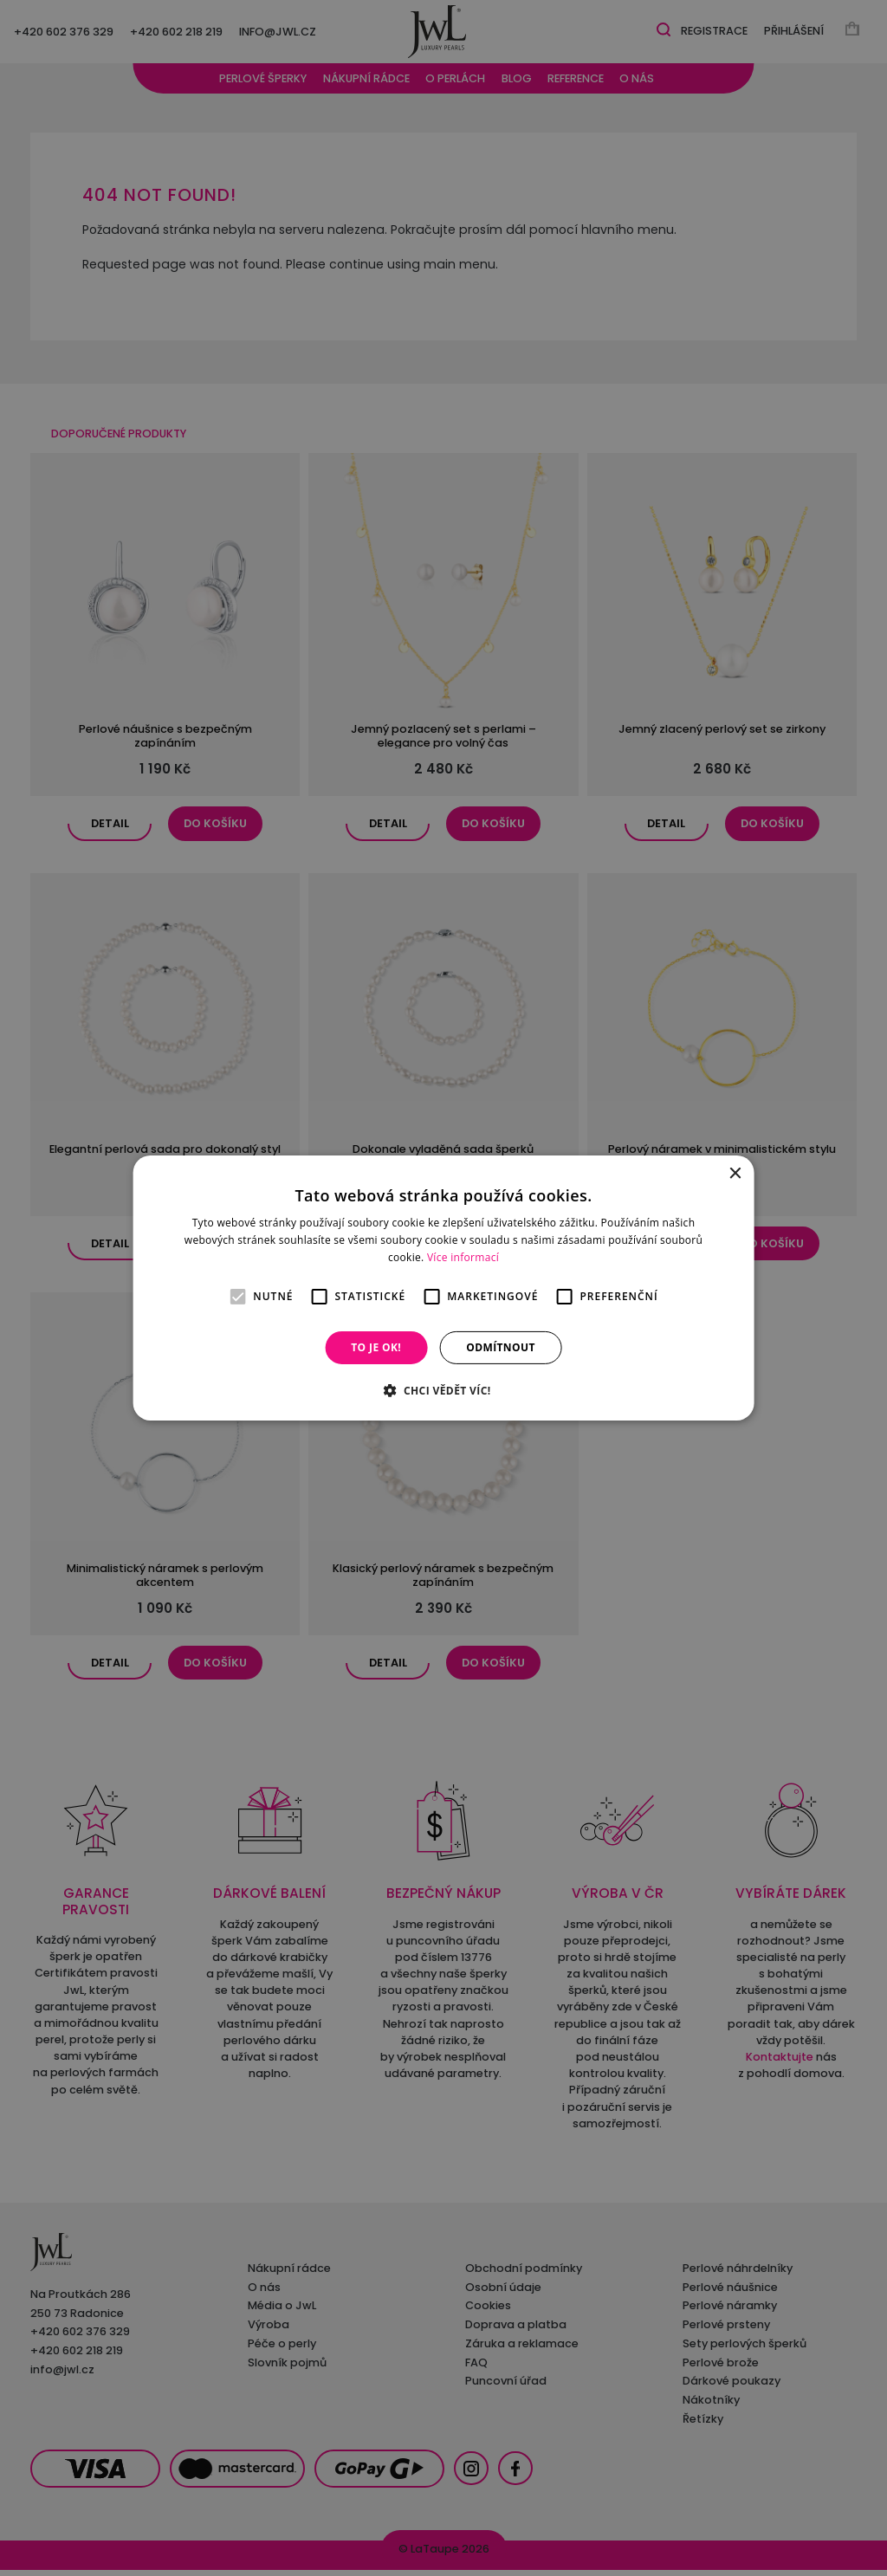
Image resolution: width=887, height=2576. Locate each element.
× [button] (734, 1174)
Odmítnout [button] (500, 1347)
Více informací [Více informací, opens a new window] (463, 1257)
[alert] (443, 1288)
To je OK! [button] (376, 1347)
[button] (443, 1390)
